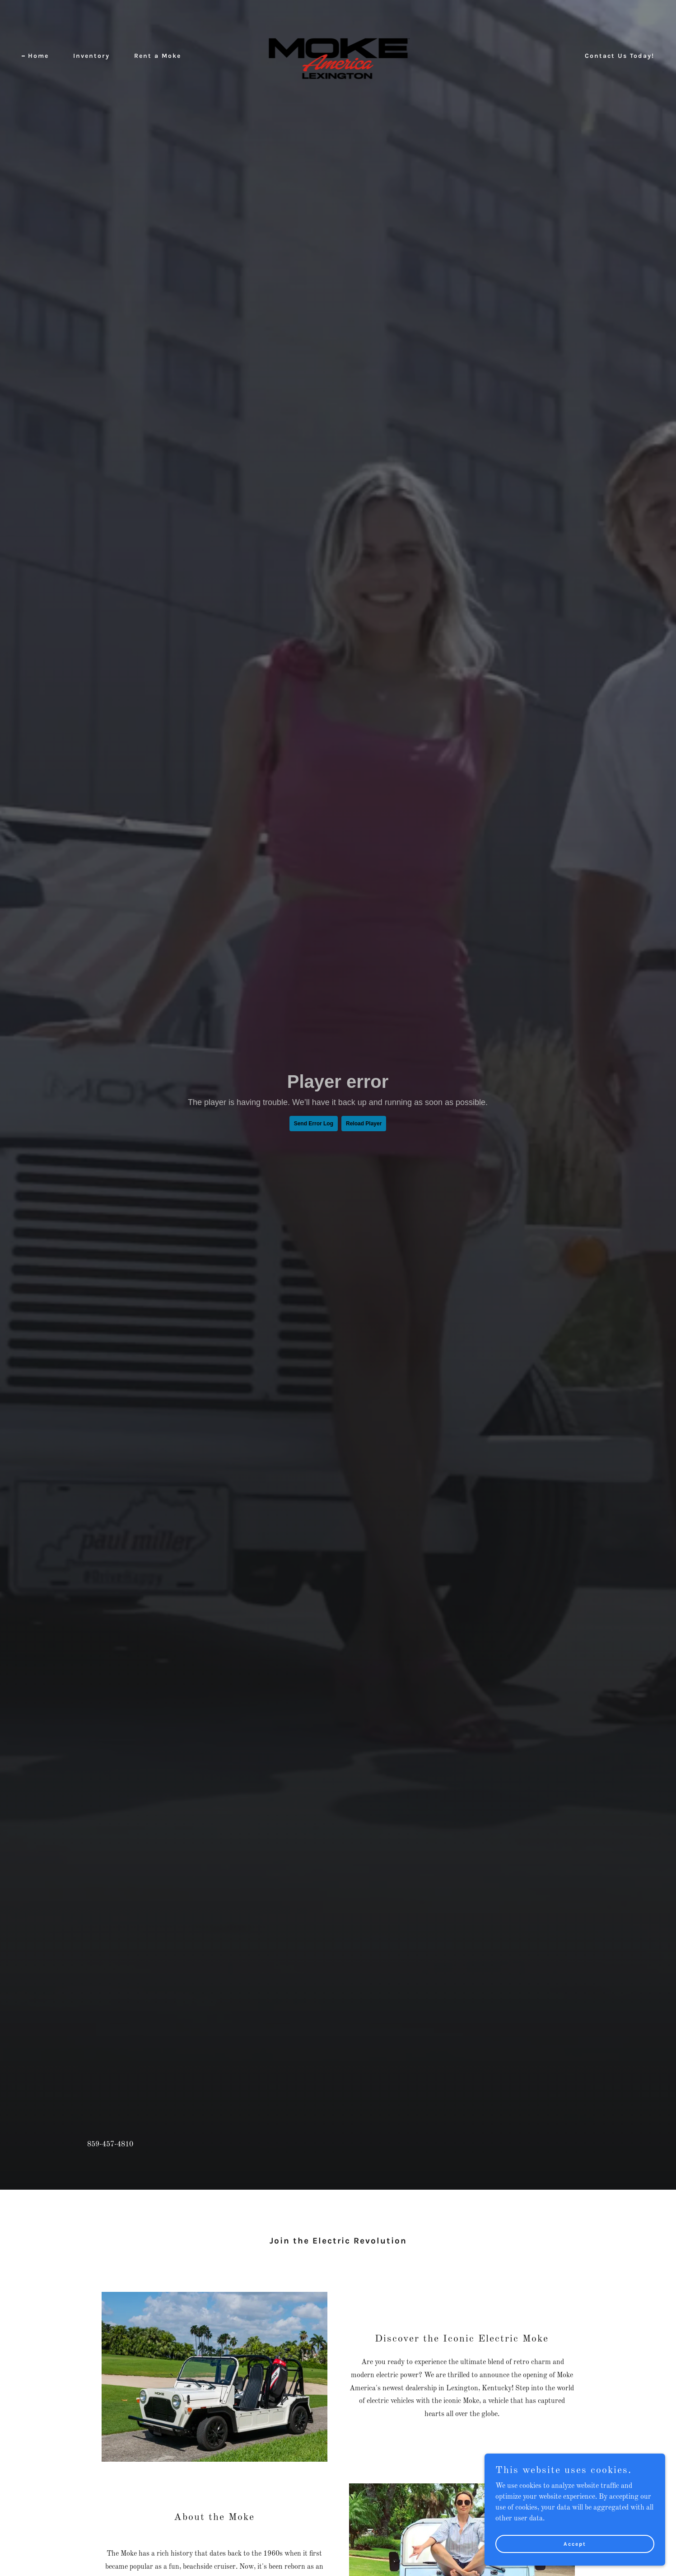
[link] (338, 56)
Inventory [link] (91, 56)
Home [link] (38, 56)
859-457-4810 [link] (110, 2144)
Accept (575, 2543)
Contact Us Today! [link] (619, 56)
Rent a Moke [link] (157, 56)
